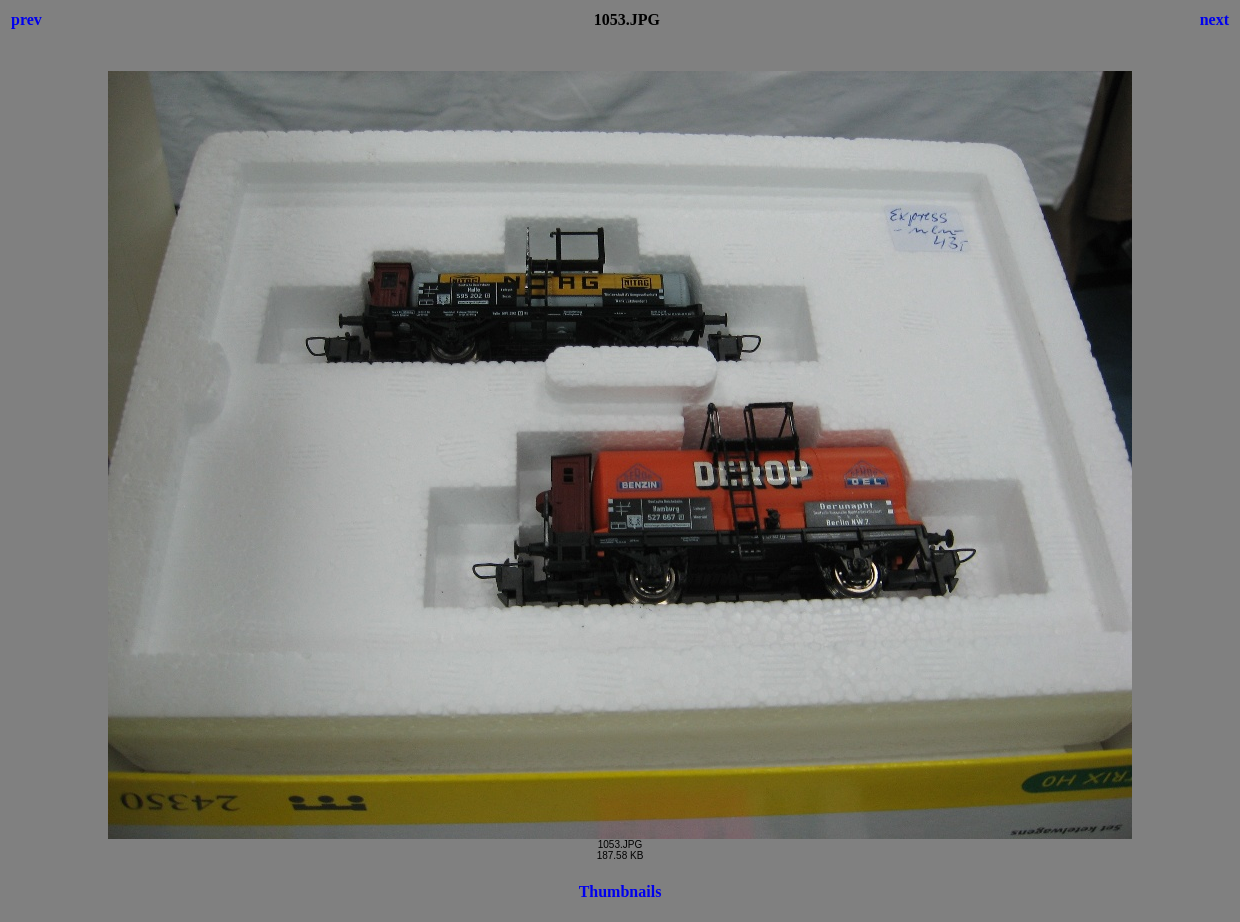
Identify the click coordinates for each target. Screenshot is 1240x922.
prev (26, 19)
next (1214, 19)
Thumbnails (620, 891)
